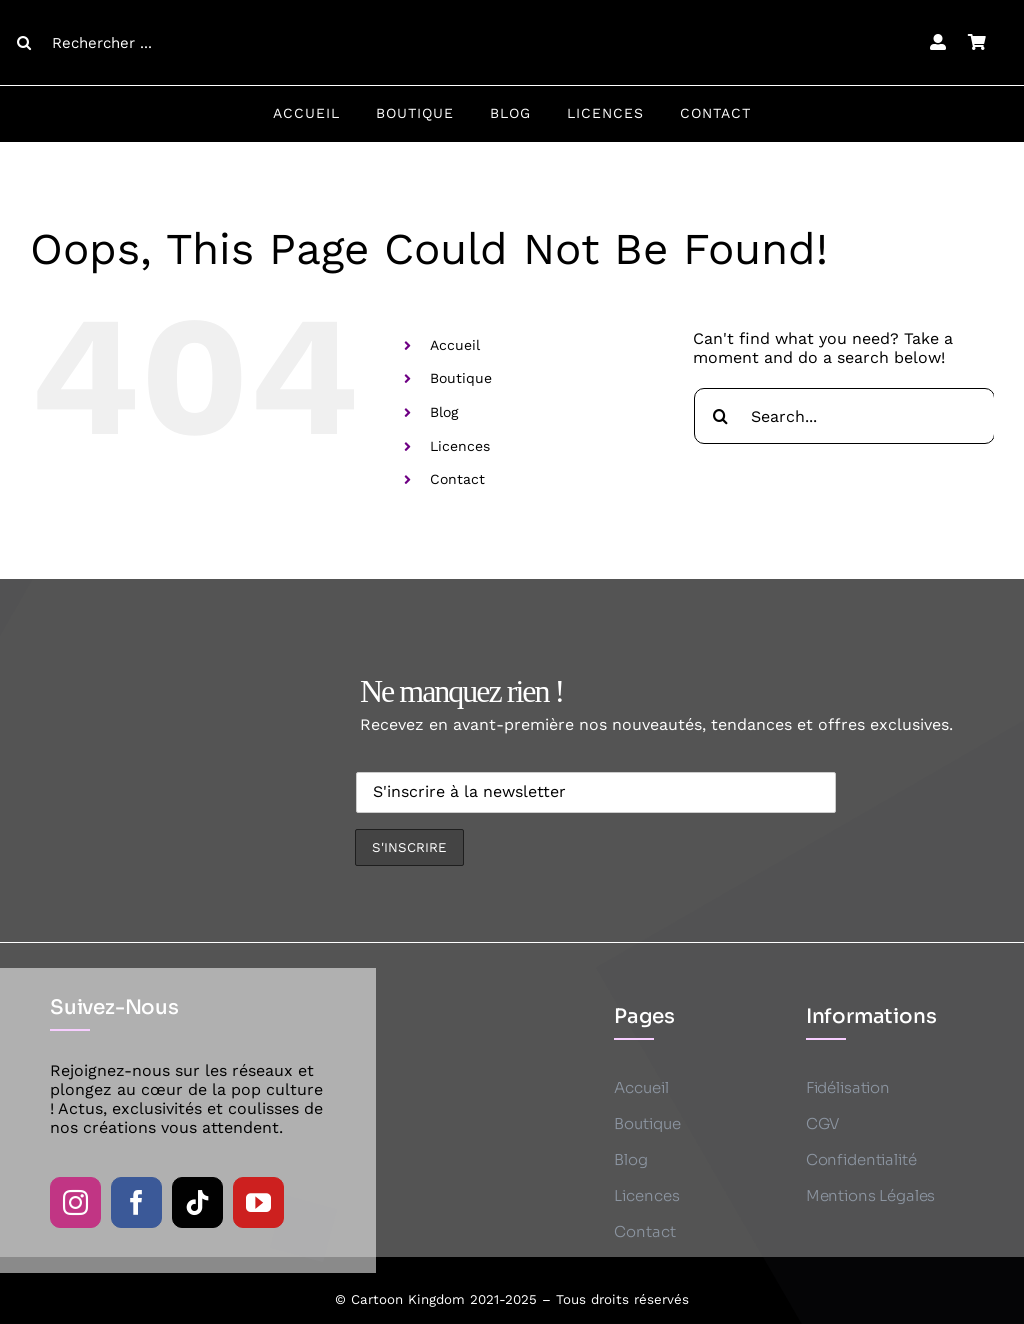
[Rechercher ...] (129, 43)
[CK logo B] (512, 12)
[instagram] (75, 1202)
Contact (457, 479)
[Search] (24, 43)
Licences (460, 446)
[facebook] (136, 1202)
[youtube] (258, 1202)
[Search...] (844, 416)
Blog (444, 412)
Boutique (461, 378)
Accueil (455, 345)
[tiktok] (197, 1202)
